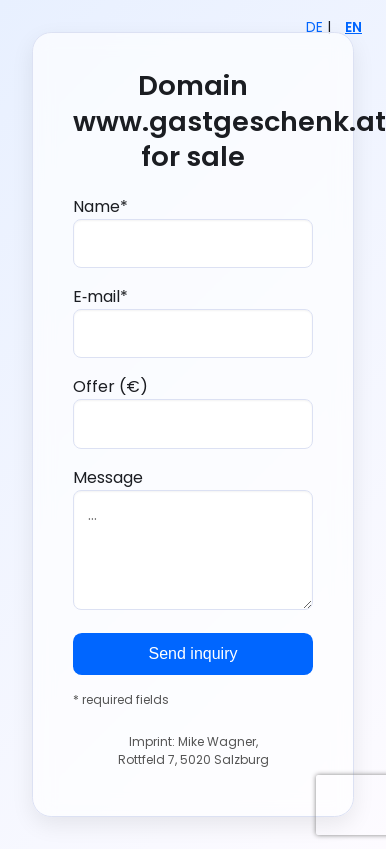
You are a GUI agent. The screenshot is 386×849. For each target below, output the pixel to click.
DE (314, 27)
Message (193, 538)
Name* (193, 231)
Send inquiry (193, 653)
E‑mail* (193, 321)
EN (353, 27)
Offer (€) (193, 411)
